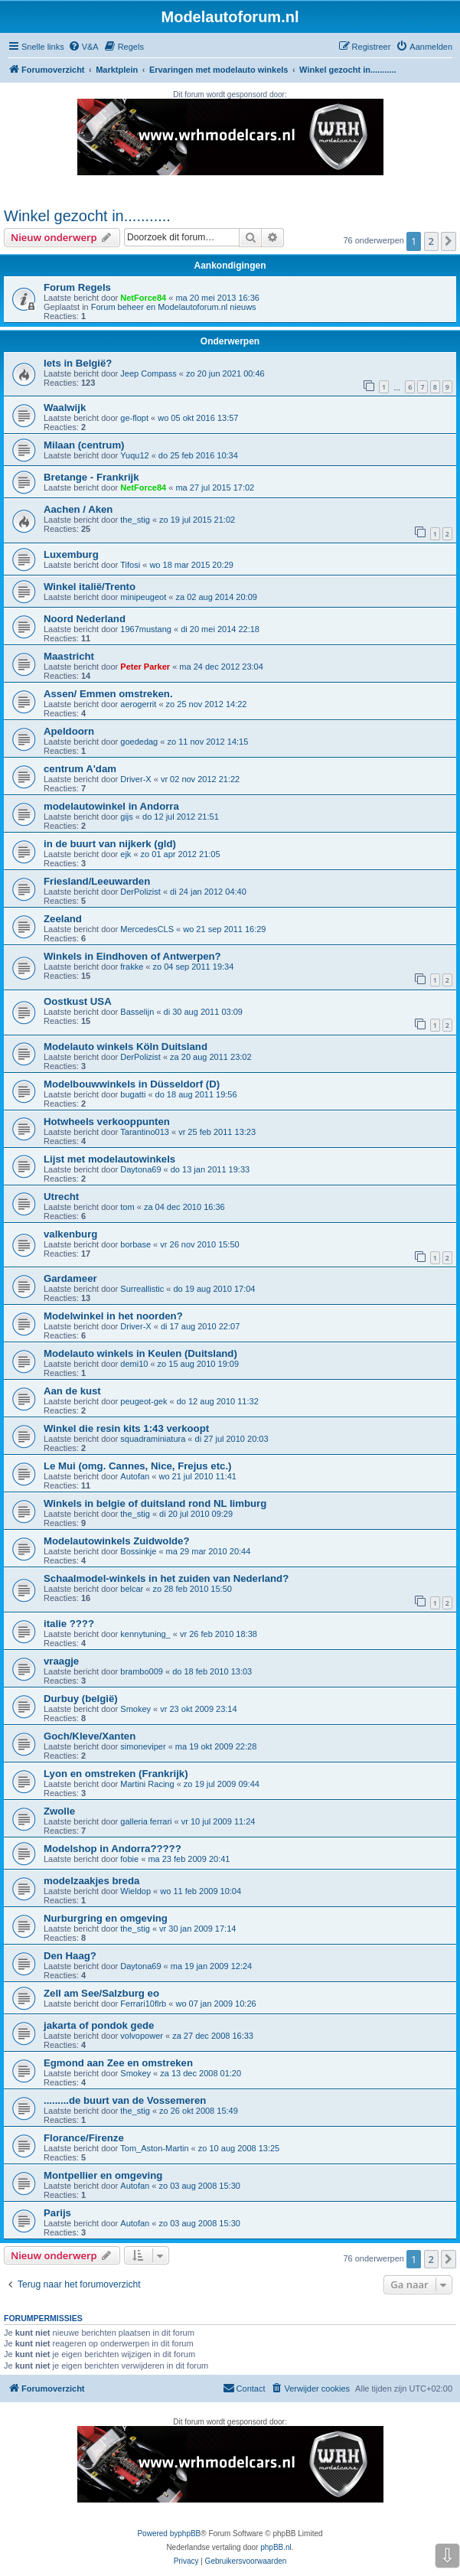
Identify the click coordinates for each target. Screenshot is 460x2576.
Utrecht (61, 1196)
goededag (139, 741)
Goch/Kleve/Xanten (89, 1736)
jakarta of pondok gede (99, 2025)
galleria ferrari (145, 1821)
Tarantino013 (144, 1131)
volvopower (141, 2035)
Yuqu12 (134, 455)
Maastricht (69, 656)
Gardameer (70, 1278)
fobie (129, 1859)
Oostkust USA (78, 1001)
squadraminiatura (152, 1438)
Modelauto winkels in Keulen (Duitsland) (140, 1353)
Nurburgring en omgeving (106, 1918)
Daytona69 (140, 1169)
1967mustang (145, 629)
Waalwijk (65, 407)
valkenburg (70, 1234)
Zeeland (63, 918)
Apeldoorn (69, 731)
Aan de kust (72, 1391)
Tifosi (130, 564)
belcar (131, 1588)
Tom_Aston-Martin (154, 2148)
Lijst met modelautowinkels (109, 1159)
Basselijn (137, 1011)
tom (127, 1206)
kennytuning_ (145, 1634)
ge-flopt (134, 417)
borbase (135, 1244)
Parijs (57, 2213)
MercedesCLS (147, 929)
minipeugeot (143, 597)
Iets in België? (78, 363)
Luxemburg (71, 554)
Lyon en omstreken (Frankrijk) (116, 1773)
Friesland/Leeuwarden (97, 881)
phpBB (189, 2533)
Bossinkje (138, 1551)
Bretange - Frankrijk (91, 477)
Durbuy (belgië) (81, 1698)
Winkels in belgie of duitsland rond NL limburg (155, 1503)
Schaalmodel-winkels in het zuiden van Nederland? (166, 1578)
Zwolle (59, 1811)
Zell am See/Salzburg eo (101, 1993)
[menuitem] (83, 46)
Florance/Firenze (84, 2138)
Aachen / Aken (78, 509)
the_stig (135, 519)
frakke (131, 966)
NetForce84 (143, 297)
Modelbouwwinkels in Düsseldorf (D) (132, 1084)
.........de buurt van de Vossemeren (125, 2100)
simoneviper (142, 1746)
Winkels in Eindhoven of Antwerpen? (132, 956)
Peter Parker (145, 666)
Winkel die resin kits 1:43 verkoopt (126, 1428)
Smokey (135, 1709)
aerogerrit (138, 704)
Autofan (134, 1476)
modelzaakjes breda (91, 1880)
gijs (126, 816)
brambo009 (141, 1671)
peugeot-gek (143, 1401)
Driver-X (135, 779)
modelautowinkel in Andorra (111, 806)
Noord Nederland (85, 618)
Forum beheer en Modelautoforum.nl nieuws (173, 306)
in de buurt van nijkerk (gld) (110, 843)
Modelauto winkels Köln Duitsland (125, 1046)
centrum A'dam (80, 768)
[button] (448, 241)
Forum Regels (77, 287)
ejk (125, 854)
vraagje (61, 1661)
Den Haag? (70, 1955)
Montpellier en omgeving (103, 2175)
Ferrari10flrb (143, 2003)
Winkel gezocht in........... (87, 215)
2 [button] (431, 241)
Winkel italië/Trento (89, 586)
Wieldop (135, 1891)
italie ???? (69, 1623)
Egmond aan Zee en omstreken (118, 2063)
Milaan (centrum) (84, 445)
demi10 (134, 1363)
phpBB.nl (276, 2547)
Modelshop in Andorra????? (112, 1848)
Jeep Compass (148, 373)
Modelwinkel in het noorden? (113, 1316)
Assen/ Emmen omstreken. (108, 693)
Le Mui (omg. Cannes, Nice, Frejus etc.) (137, 1466)
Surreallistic (142, 1288)
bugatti (132, 1094)
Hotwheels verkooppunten (107, 1121)
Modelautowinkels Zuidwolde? (117, 1541)
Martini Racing (147, 1784)
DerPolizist (140, 891)
